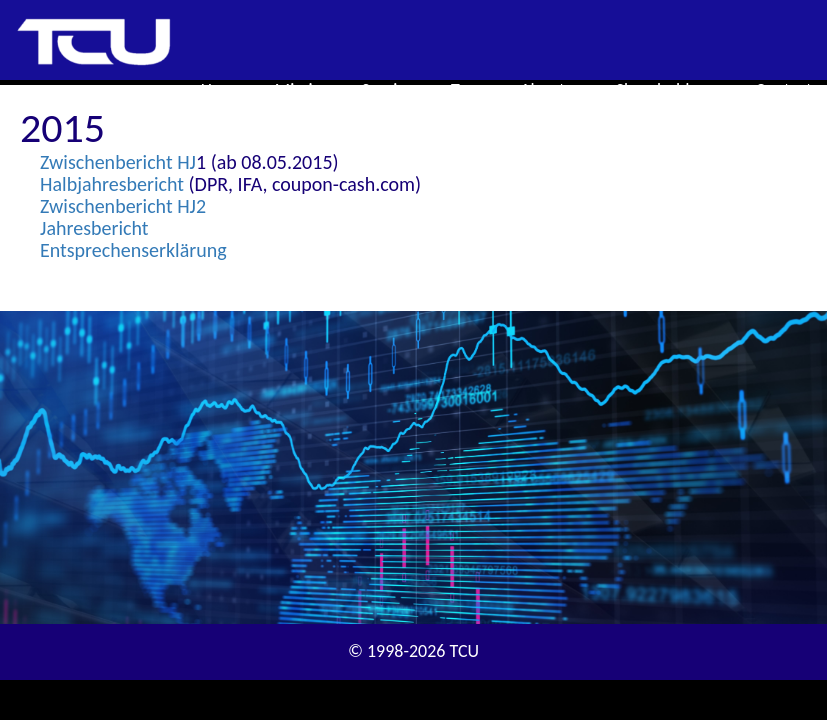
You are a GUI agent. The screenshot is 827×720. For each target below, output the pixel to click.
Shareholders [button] (671, 90)
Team (470, 90)
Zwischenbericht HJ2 (123, 206)
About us (552, 90)
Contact (784, 90)
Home (223, 90)
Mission (303, 90)
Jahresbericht (94, 228)
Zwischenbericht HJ (118, 162)
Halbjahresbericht (112, 184)
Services (392, 90)
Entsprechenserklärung (133, 250)
